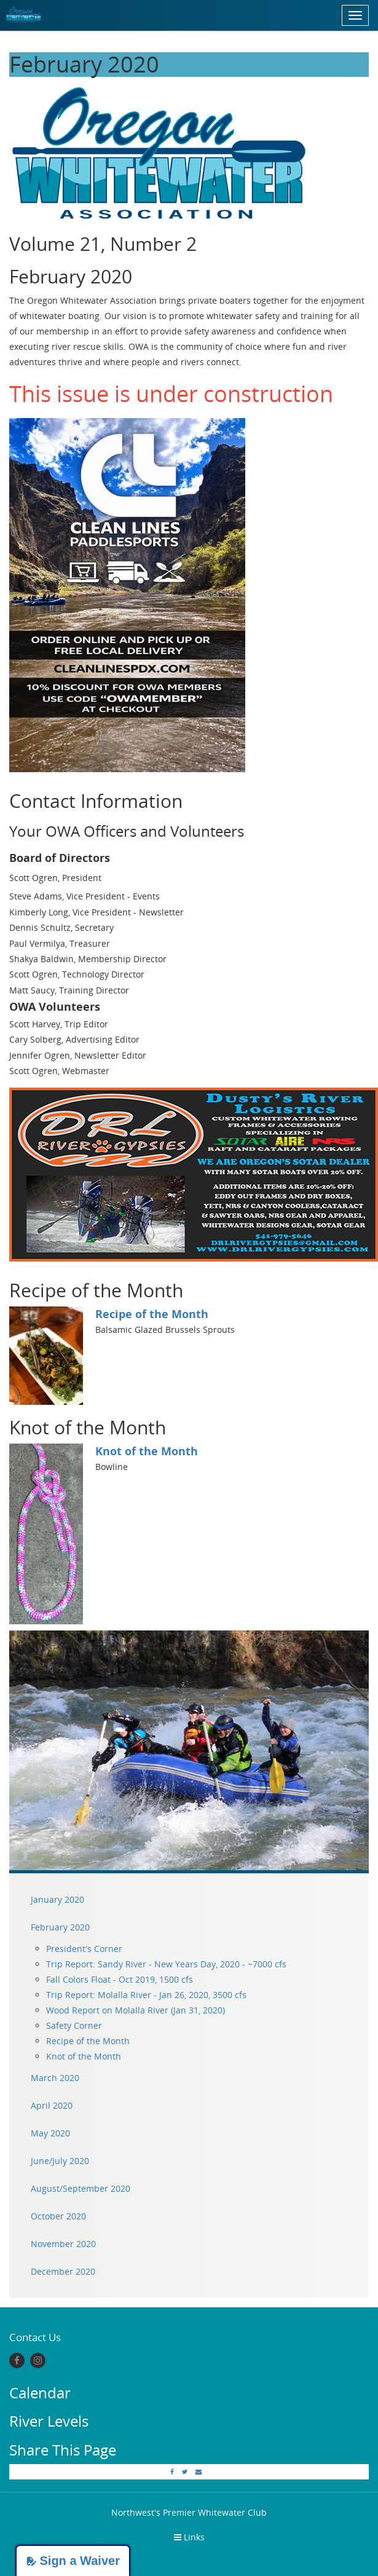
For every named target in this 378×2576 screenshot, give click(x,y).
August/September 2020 (80, 2188)
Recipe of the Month (151, 1313)
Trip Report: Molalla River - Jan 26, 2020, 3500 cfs (146, 1995)
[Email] (198, 2471)
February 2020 (60, 1927)
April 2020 (52, 2105)
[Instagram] (37, 2360)
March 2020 (55, 2078)
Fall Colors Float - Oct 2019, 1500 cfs (119, 1979)
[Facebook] (17, 2360)
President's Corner (84, 1948)
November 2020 (63, 2244)
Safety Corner (74, 2025)
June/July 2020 (60, 2161)
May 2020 (50, 2133)
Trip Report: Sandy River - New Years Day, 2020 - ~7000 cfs (166, 1964)
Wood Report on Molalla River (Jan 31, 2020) (135, 2010)
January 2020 (57, 1899)
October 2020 (58, 2216)
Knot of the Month (146, 1451)
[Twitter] (184, 2471)
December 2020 (63, 2271)
